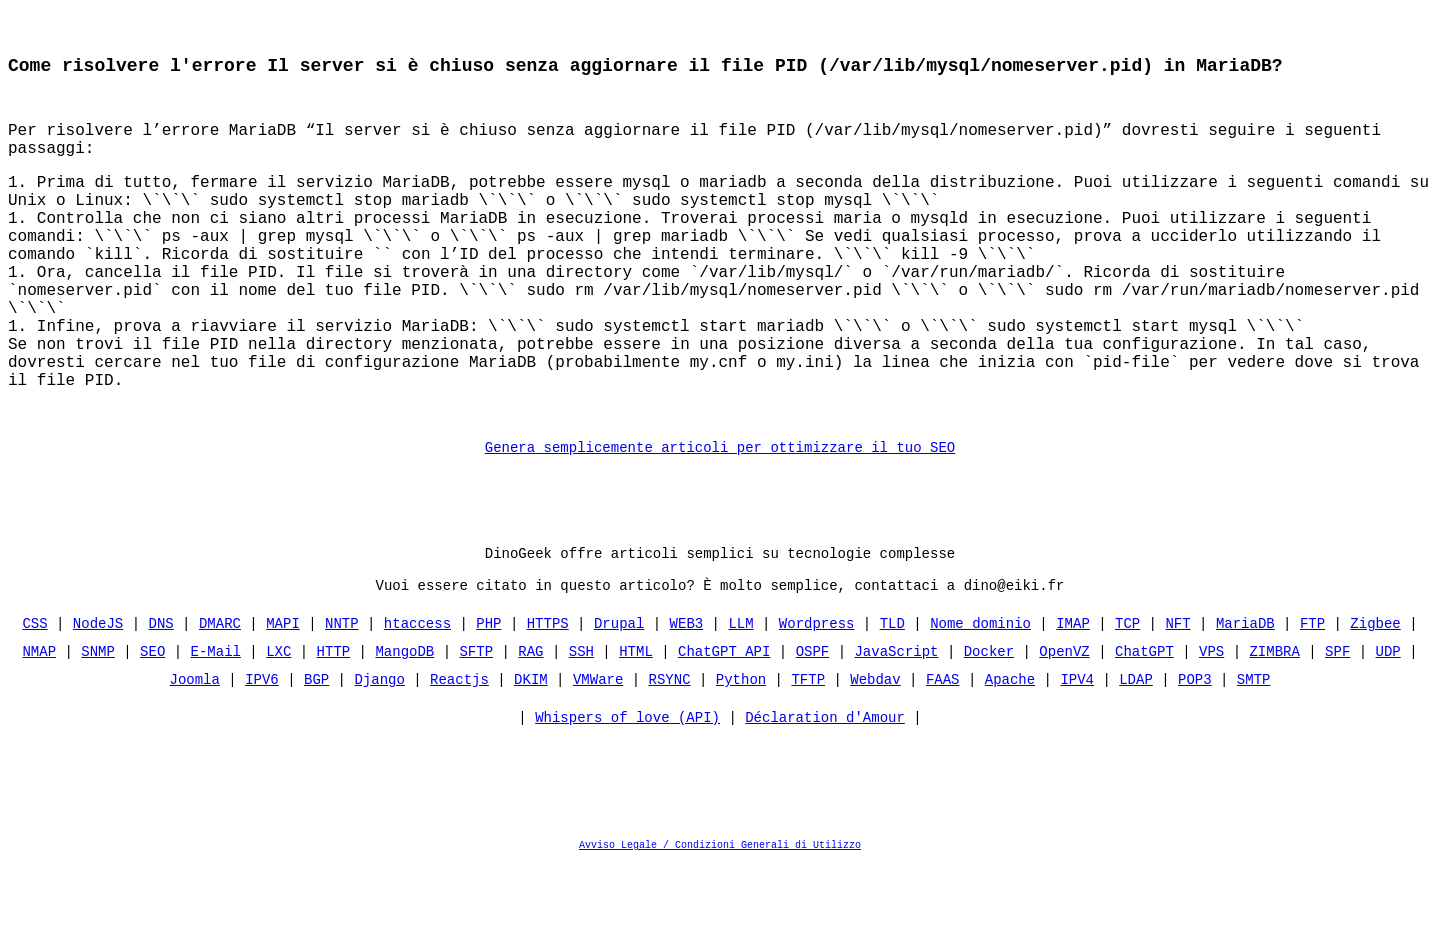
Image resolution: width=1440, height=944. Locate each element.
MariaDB (1245, 701)
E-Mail (216, 729)
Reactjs (459, 757)
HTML (636, 729)
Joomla (195, 757)
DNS (161, 701)
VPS (1211, 729)
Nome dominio (980, 701)
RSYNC (670, 757)
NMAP (40, 729)
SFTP (477, 729)
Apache (1010, 757)
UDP (1387, 729)
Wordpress (817, 701)
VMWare (598, 757)
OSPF (813, 729)
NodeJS (98, 701)
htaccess (417, 701)
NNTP (342, 701)
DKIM (531, 757)
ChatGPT (1144, 729)
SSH (581, 729)
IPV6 (262, 757)
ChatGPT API (724, 729)
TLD (892, 701)
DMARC (220, 701)
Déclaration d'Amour (825, 800)
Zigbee (1375, 701)
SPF (1337, 729)
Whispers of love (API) (627, 800)
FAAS (943, 757)
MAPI (283, 701)
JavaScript (896, 729)
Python (741, 757)
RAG (530, 729)
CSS (35, 701)
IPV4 (1077, 757)
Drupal (619, 701)
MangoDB (405, 729)
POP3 (1195, 757)
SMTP (1254, 757)
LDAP (1136, 757)
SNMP (99, 729)
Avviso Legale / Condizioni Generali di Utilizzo (720, 928)
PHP (488, 701)
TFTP (808, 757)
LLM (740, 701)
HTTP (334, 729)
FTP (1312, 701)
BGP (316, 757)
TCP (1127, 701)
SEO (152, 729)
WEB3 (687, 701)
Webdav (875, 757)
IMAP (1073, 701)
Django (380, 757)
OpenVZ (1064, 729)
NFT (1177, 701)
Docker (989, 729)
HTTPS (548, 701)
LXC (278, 729)
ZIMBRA (1274, 729)
